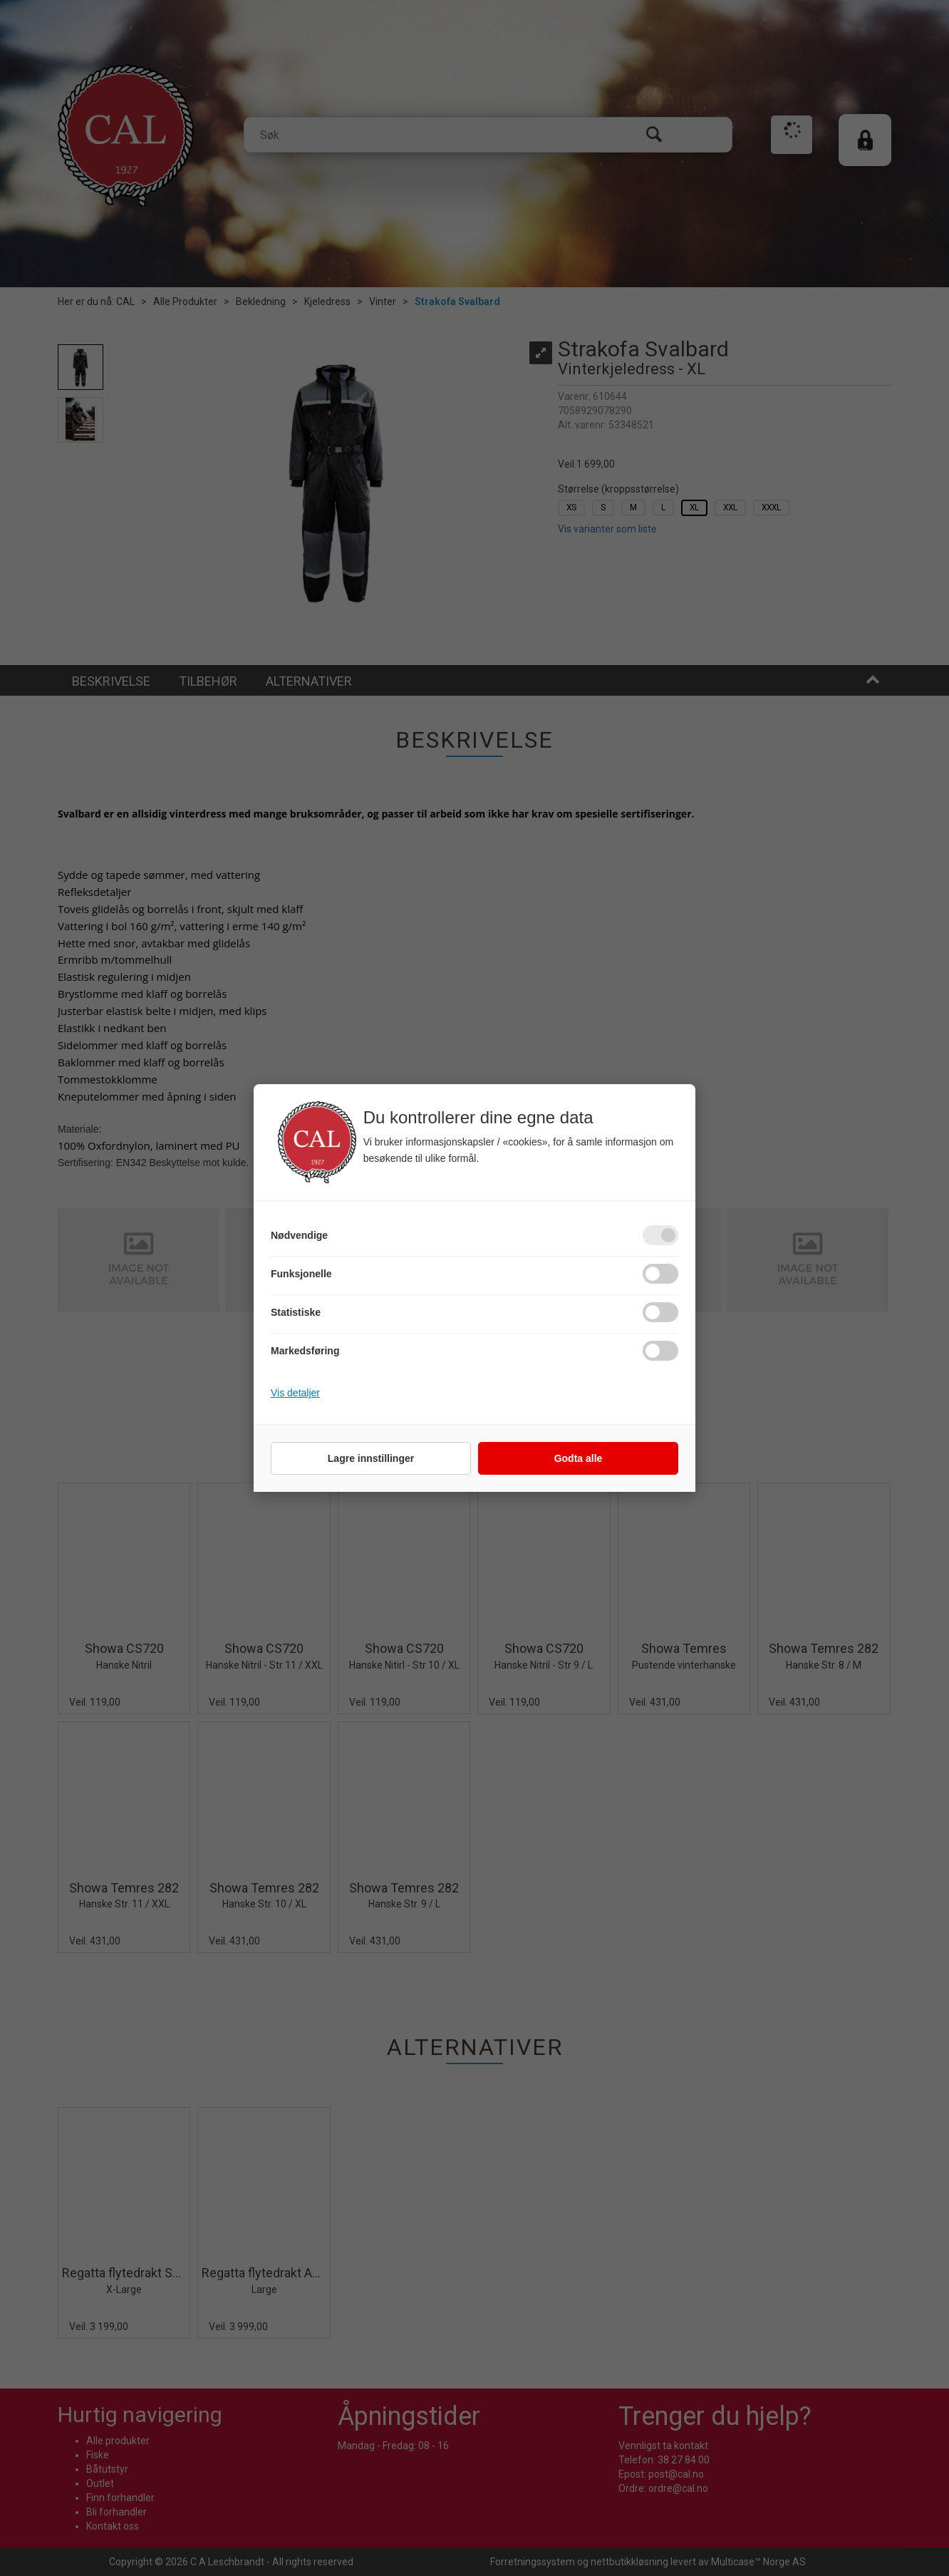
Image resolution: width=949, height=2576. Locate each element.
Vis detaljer (295, 1392)
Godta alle (578, 1458)
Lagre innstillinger (371, 1458)
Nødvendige (299, 1235)
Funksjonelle (301, 1273)
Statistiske (296, 1312)
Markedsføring (305, 1350)
